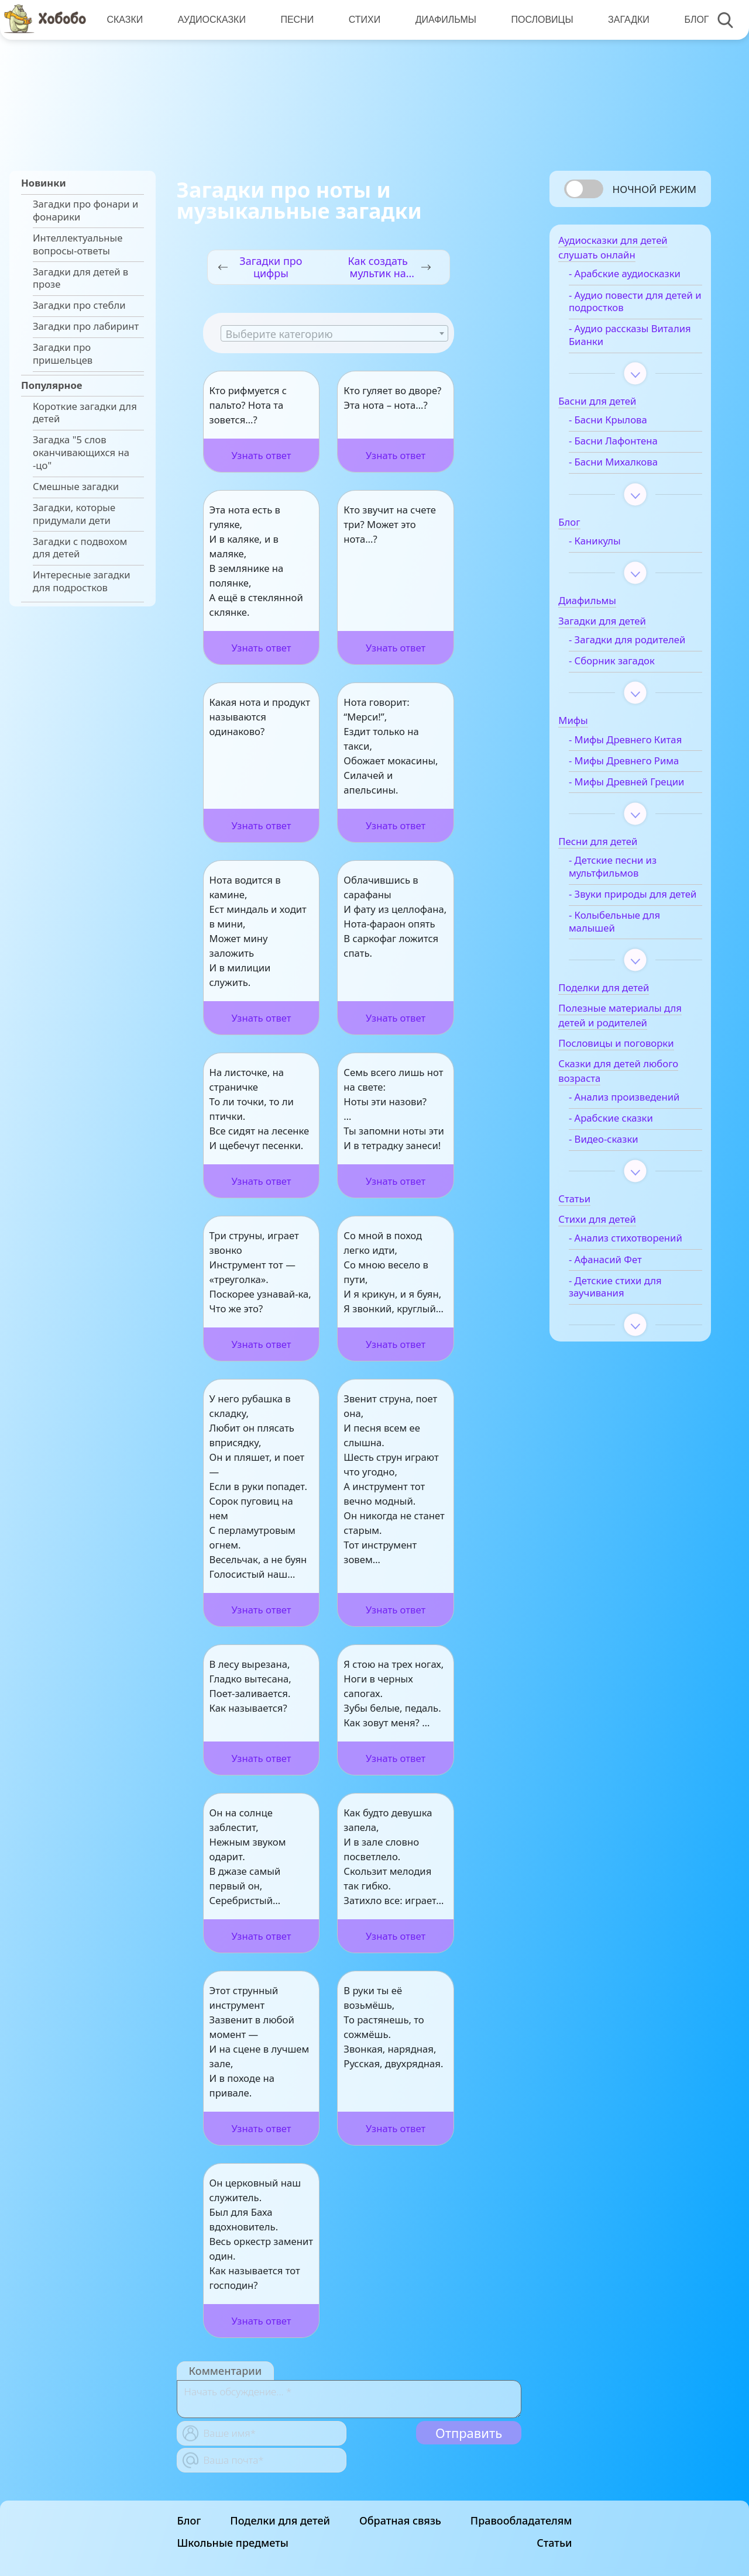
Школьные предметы (232, 2543)
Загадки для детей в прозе (80, 278)
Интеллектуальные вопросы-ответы (77, 244)
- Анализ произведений (637, 1139)
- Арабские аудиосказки (638, 278)
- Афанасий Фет (618, 1314)
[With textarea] (349, 2399)
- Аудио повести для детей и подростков (629, 306)
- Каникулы (608, 545)
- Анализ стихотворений (617, 1287)
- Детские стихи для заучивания (628, 1342)
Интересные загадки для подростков (81, 581)
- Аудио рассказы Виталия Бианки (622, 339)
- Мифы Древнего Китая (638, 756)
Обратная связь (400, 2520)
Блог (692, 19)
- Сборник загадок (625, 677)
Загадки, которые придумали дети (74, 514)
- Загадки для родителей (614, 650)
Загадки (624, 19)
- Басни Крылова (621, 424)
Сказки (124, 19)
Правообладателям (521, 2520)
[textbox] (334, 334)
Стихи (362, 19)
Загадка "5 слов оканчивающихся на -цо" (81, 452)
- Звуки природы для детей (631, 930)
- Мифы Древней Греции (621, 805)
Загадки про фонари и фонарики (85, 210)
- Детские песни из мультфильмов (626, 896)
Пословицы (539, 19)
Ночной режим (654, 189)
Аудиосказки (211, 19)
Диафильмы (443, 19)
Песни (295, 19)
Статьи (554, 2543)
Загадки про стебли (79, 305)
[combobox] (334, 333)
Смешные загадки (76, 486)
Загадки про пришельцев (62, 354)
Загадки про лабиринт (86, 326)
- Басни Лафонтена (626, 445)
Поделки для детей (280, 2520)
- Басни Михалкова (626, 466)
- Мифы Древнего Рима (637, 777)
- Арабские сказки (624, 1160)
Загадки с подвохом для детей (80, 548)
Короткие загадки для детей (85, 413)
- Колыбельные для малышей (628, 964)
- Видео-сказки (617, 1181)
